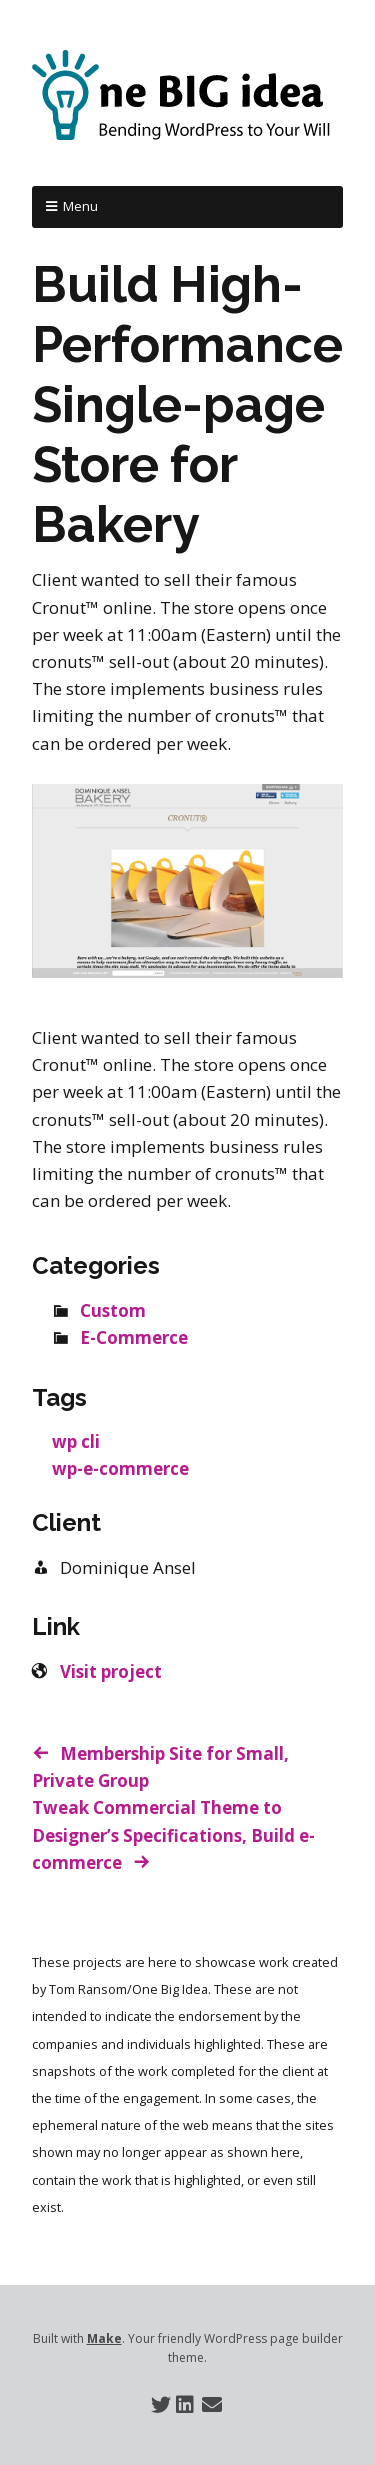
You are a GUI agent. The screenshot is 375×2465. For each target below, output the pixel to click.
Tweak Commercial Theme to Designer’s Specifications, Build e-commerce (173, 1834)
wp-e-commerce (120, 1468)
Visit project (111, 1671)
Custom (113, 1310)
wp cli (76, 1441)
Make (104, 2338)
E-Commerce (134, 1337)
